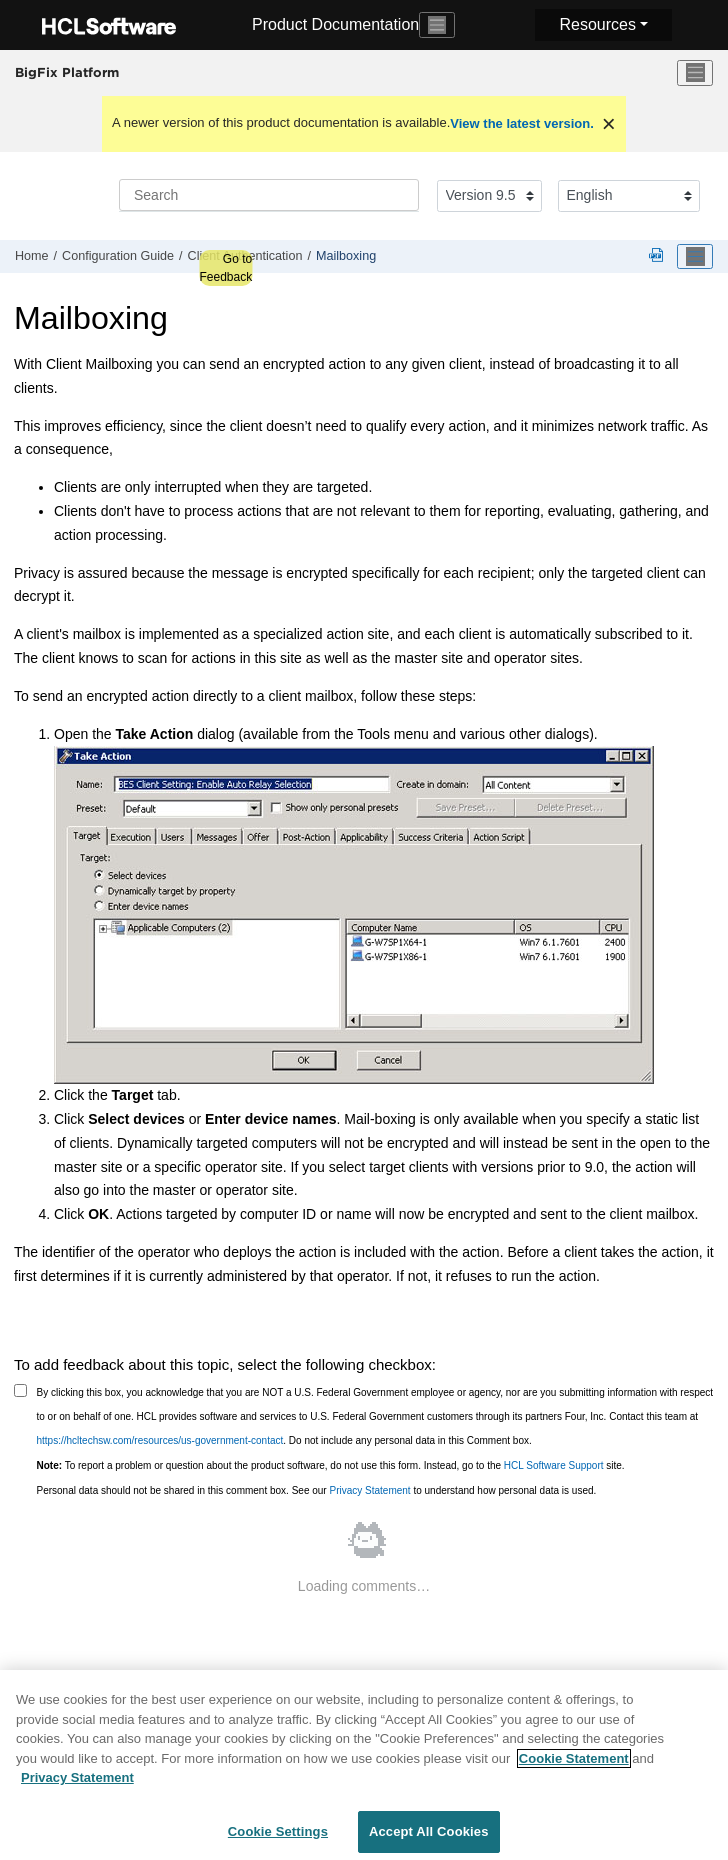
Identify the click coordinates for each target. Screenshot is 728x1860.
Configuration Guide (118, 256)
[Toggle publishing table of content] (695, 257)
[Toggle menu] (695, 73)
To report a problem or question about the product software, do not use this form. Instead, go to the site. (331, 1465)
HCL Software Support (554, 1465)
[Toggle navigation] (437, 25)
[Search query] (269, 195)
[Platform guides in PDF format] (660, 256)
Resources (597, 24)
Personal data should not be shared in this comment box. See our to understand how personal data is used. (317, 1490)
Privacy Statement (369, 1490)
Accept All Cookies (429, 1837)
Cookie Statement (574, 1764)
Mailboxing (346, 256)
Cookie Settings (278, 1837)
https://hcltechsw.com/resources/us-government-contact (160, 1440)
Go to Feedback (225, 268)
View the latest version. (522, 123)
